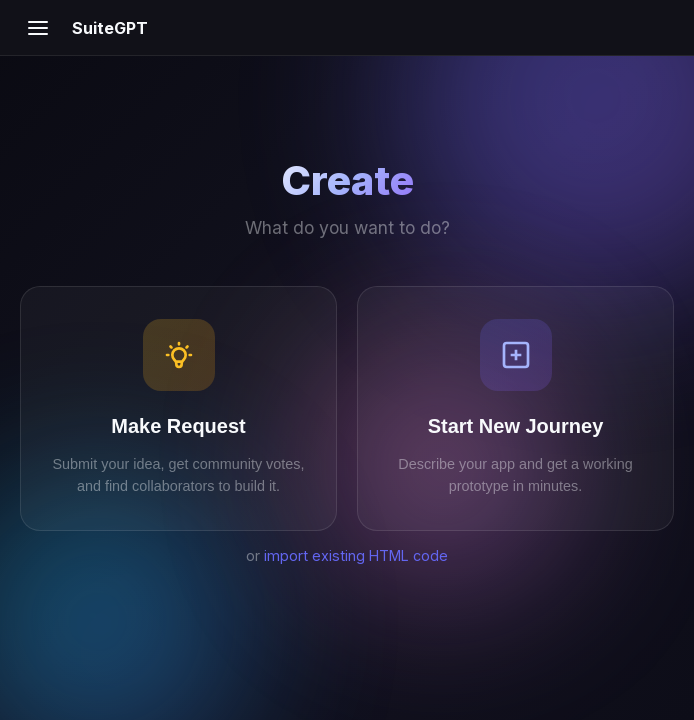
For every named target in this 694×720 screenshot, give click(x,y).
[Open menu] (38, 28)
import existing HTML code (356, 555)
